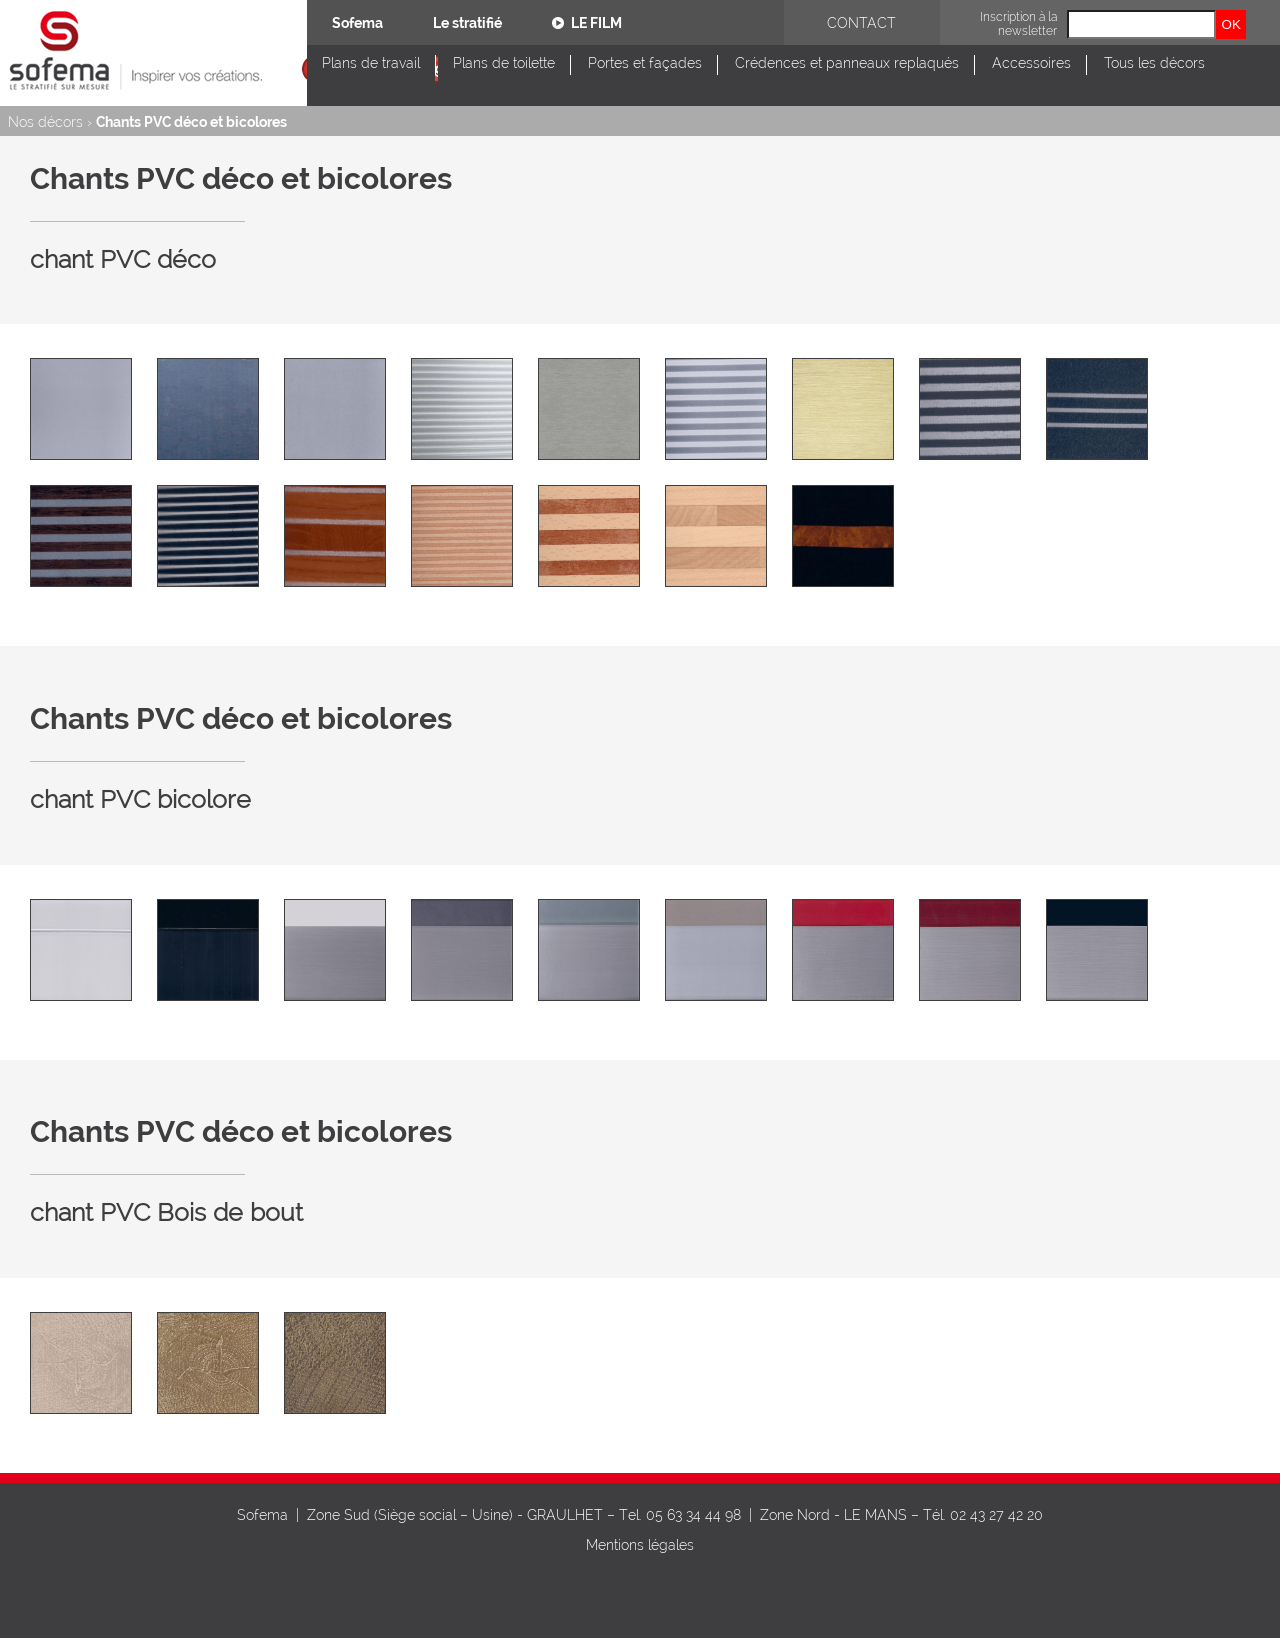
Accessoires (1031, 63)
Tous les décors (1154, 63)
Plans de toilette (504, 63)
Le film (587, 23)
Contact (861, 23)
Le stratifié (467, 23)
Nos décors (45, 122)
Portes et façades (645, 63)
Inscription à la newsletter (1018, 24)
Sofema (357, 23)
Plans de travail (371, 63)
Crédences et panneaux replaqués (847, 63)
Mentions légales (640, 1545)
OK (1231, 24)
